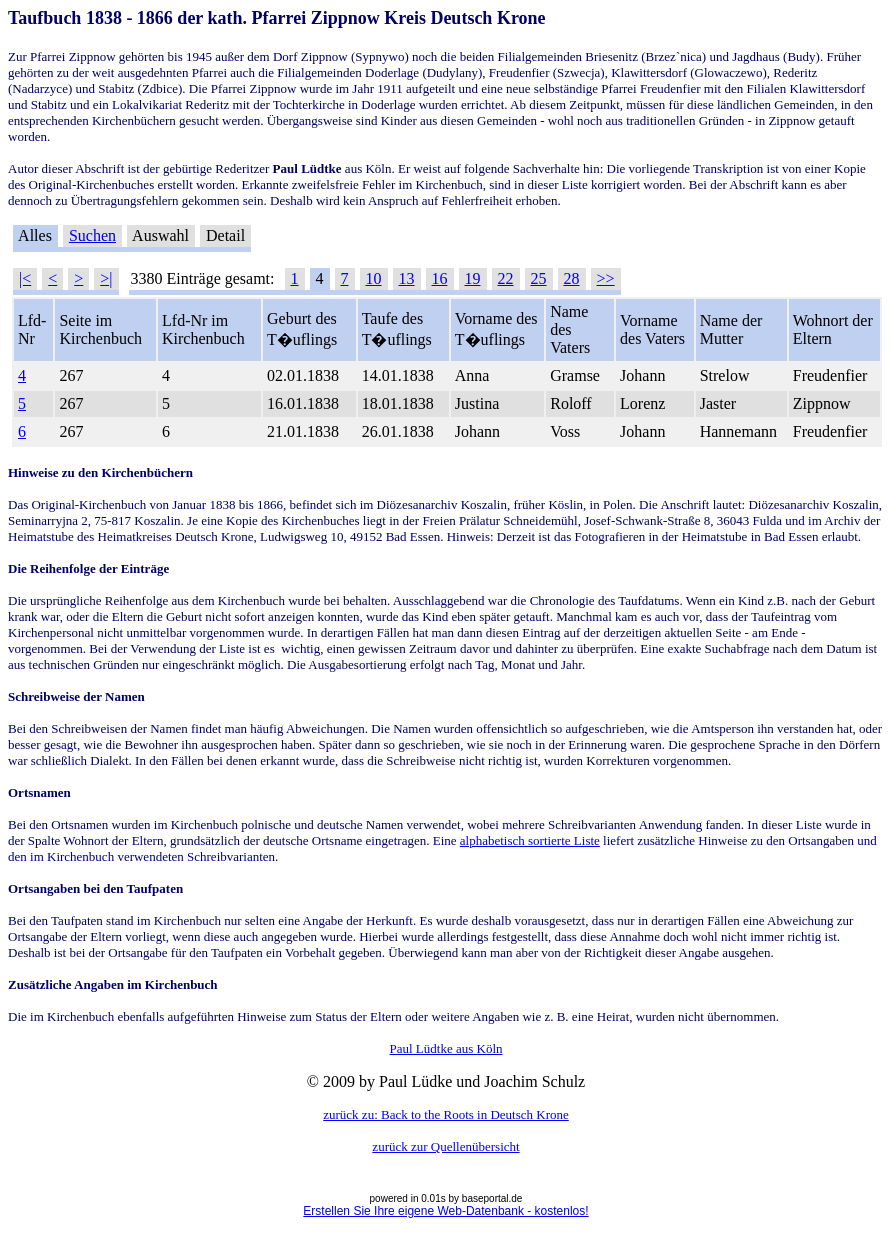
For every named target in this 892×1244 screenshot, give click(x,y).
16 (440, 278)
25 (539, 278)
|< (25, 278)
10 (374, 278)
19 (473, 278)
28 (572, 278)
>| (106, 278)
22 (506, 278)
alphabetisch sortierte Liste (530, 840)
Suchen (92, 235)
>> (606, 278)
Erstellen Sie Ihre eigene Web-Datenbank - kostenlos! (445, 1211)
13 (407, 278)
